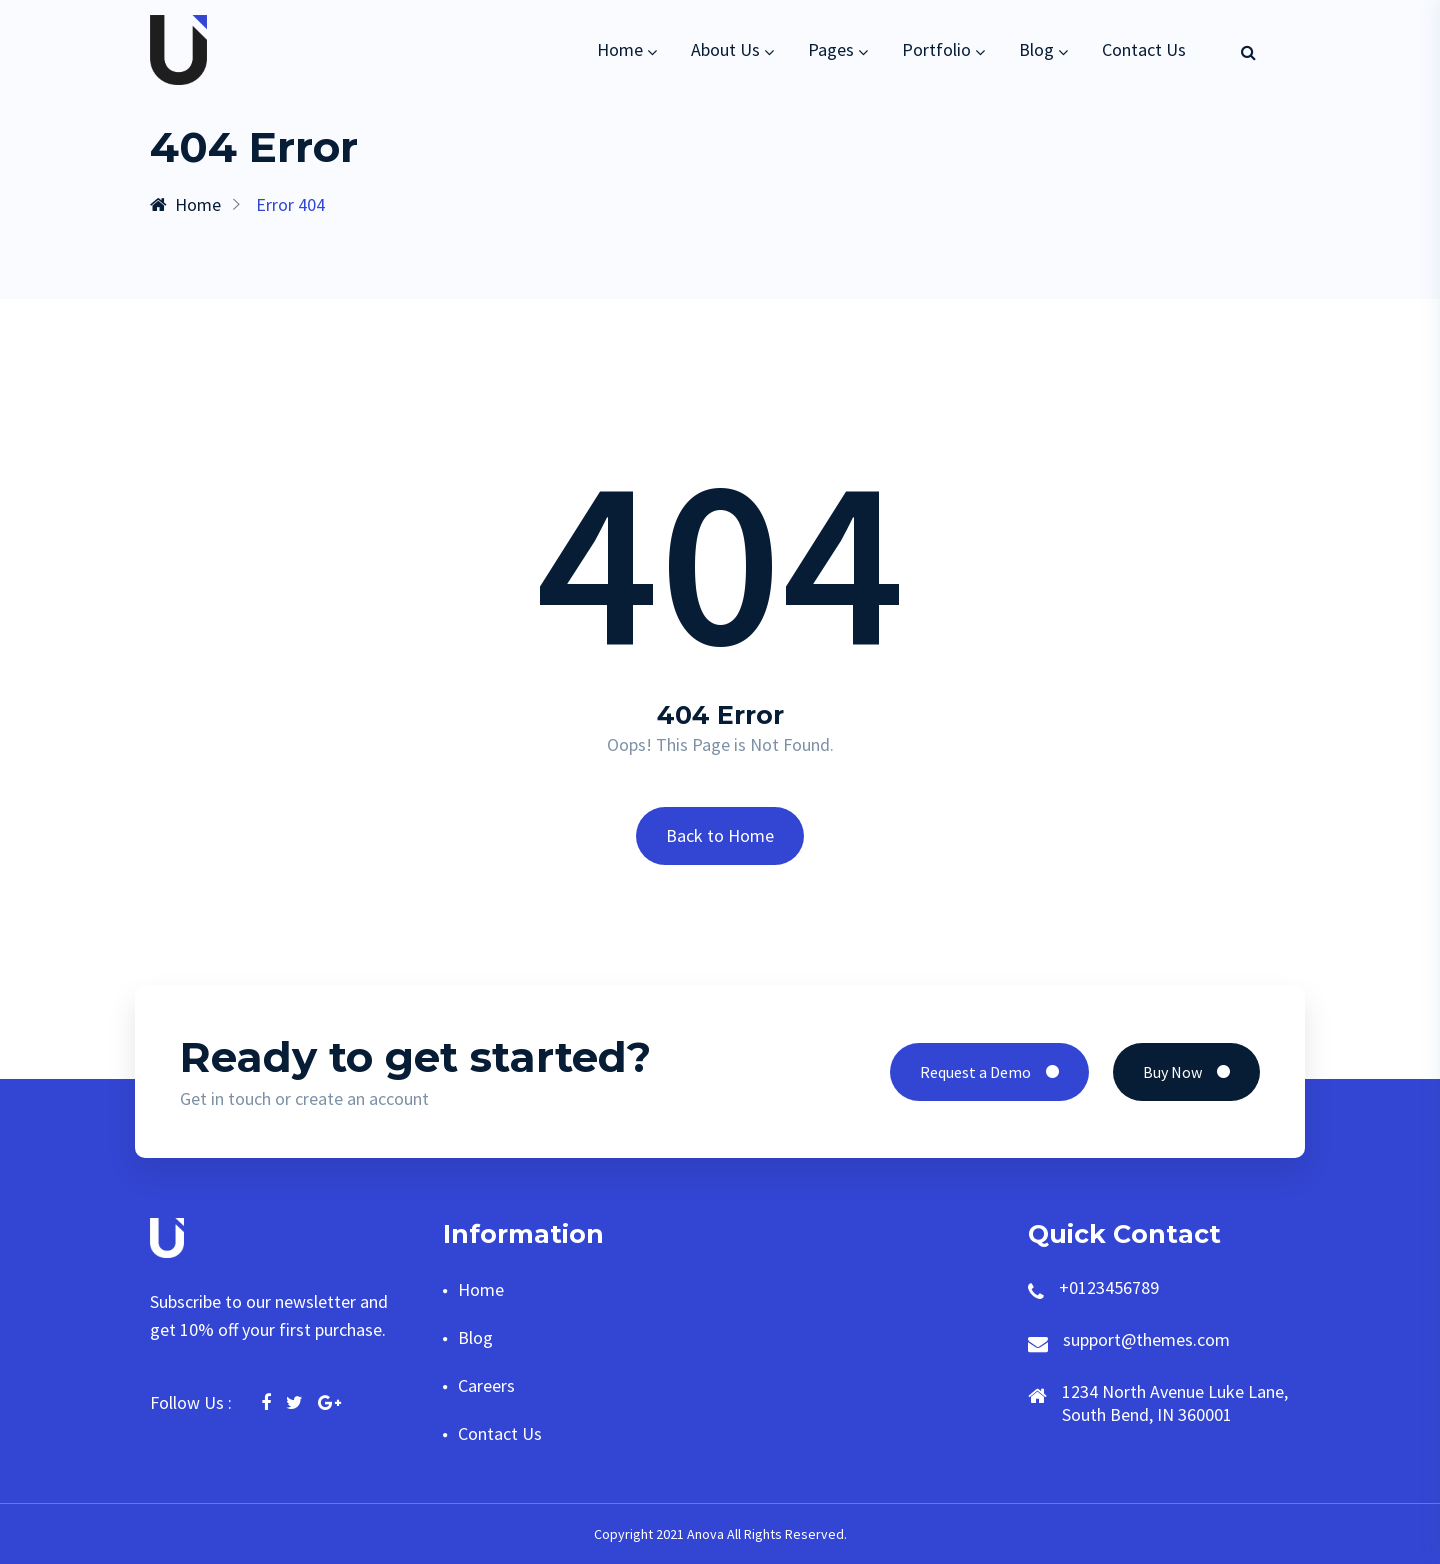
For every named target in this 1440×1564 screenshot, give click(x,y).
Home (620, 49)
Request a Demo (989, 1072)
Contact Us (1144, 49)
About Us (725, 49)
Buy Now (1186, 1072)
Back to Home (720, 835)
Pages (831, 49)
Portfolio (936, 49)
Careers (486, 1385)
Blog (1036, 49)
